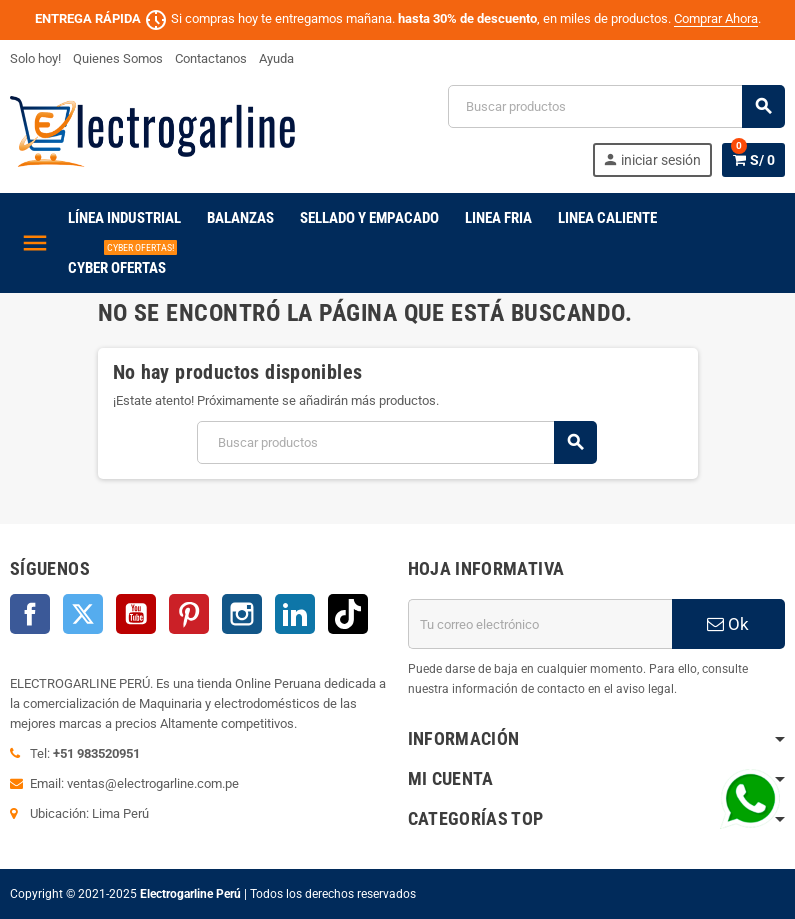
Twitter (83, 614)
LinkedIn (295, 614)
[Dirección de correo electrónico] (540, 624)
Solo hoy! (35, 58)
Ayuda (276, 58)
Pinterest (189, 614)
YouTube (136, 614)
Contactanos (211, 58)
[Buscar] (616, 106)
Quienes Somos (118, 58)
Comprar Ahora (716, 18)
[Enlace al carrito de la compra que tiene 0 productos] (753, 160)
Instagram (242, 614)
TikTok (348, 614)
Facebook (30, 614)
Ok (728, 624)
